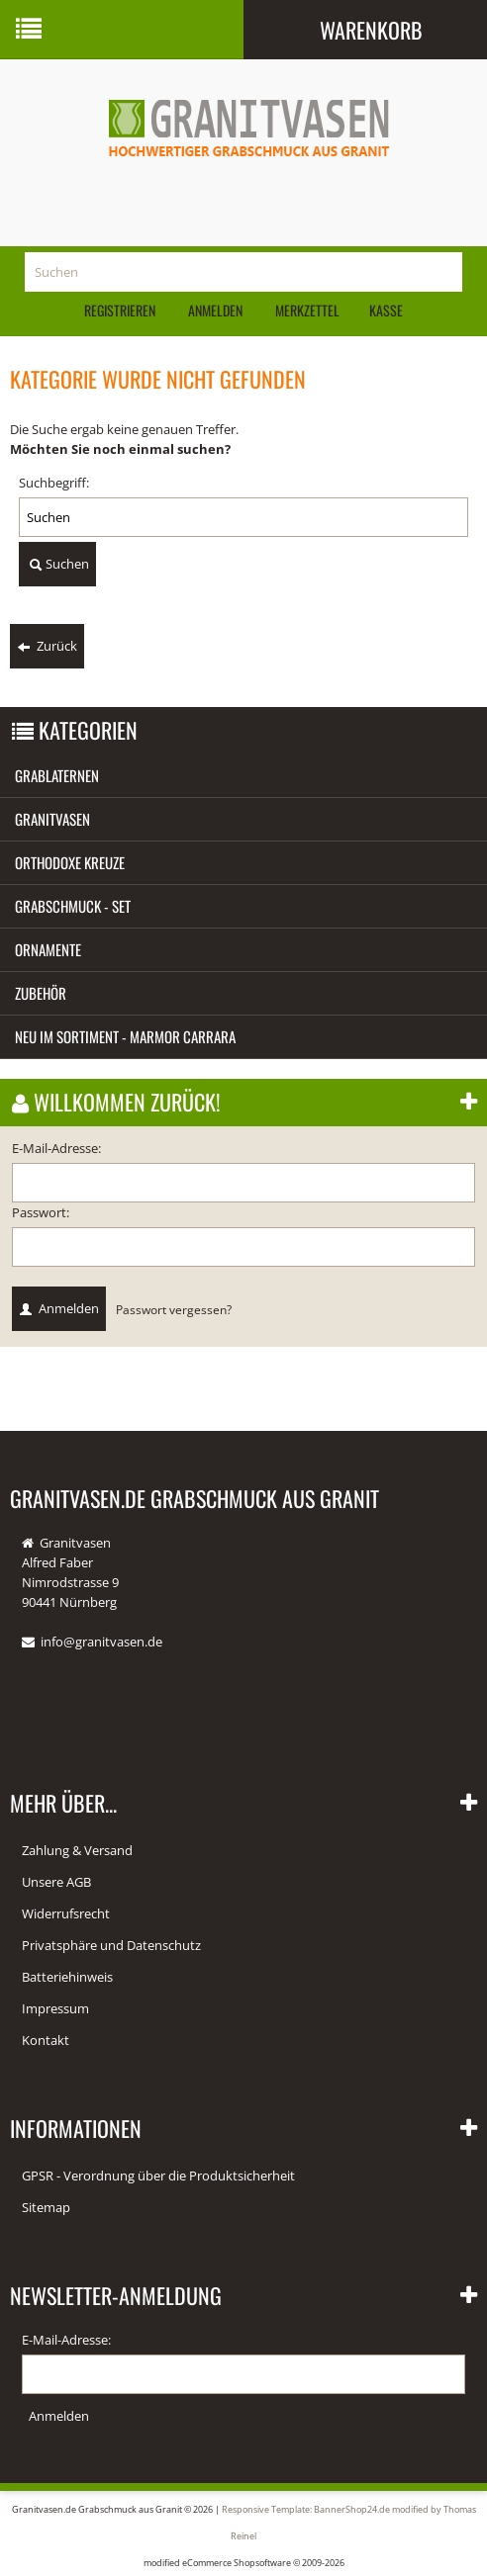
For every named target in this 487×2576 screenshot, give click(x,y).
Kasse (386, 310)
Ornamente (48, 949)
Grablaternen (57, 775)
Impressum (55, 2008)
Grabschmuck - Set (73, 906)
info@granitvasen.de (101, 1641)
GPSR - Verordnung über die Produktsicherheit (158, 2175)
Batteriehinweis (67, 1977)
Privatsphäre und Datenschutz (111, 1945)
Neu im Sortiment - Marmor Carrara (125, 1036)
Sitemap (46, 2207)
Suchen (57, 565)
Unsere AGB (56, 1882)
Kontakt (45, 2040)
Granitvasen (52, 819)
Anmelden (215, 310)
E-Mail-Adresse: (56, 1148)
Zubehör (40, 993)
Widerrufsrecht (66, 1913)
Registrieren (119, 310)
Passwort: (40, 1212)
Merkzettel (306, 310)
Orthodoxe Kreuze (70, 862)
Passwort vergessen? (174, 1309)
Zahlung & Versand (77, 1850)
